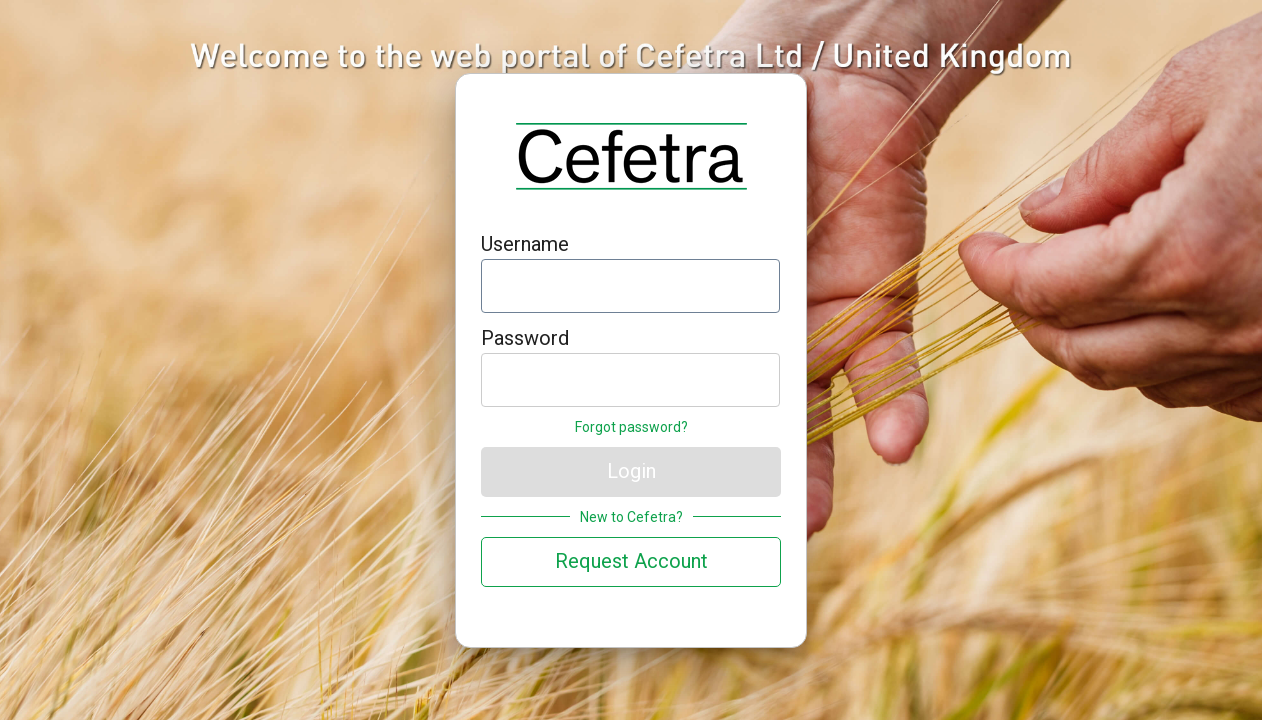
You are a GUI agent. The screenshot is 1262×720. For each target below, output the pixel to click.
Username (525, 244)
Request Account (631, 561)
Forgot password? (631, 427)
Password (525, 338)
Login (631, 471)
